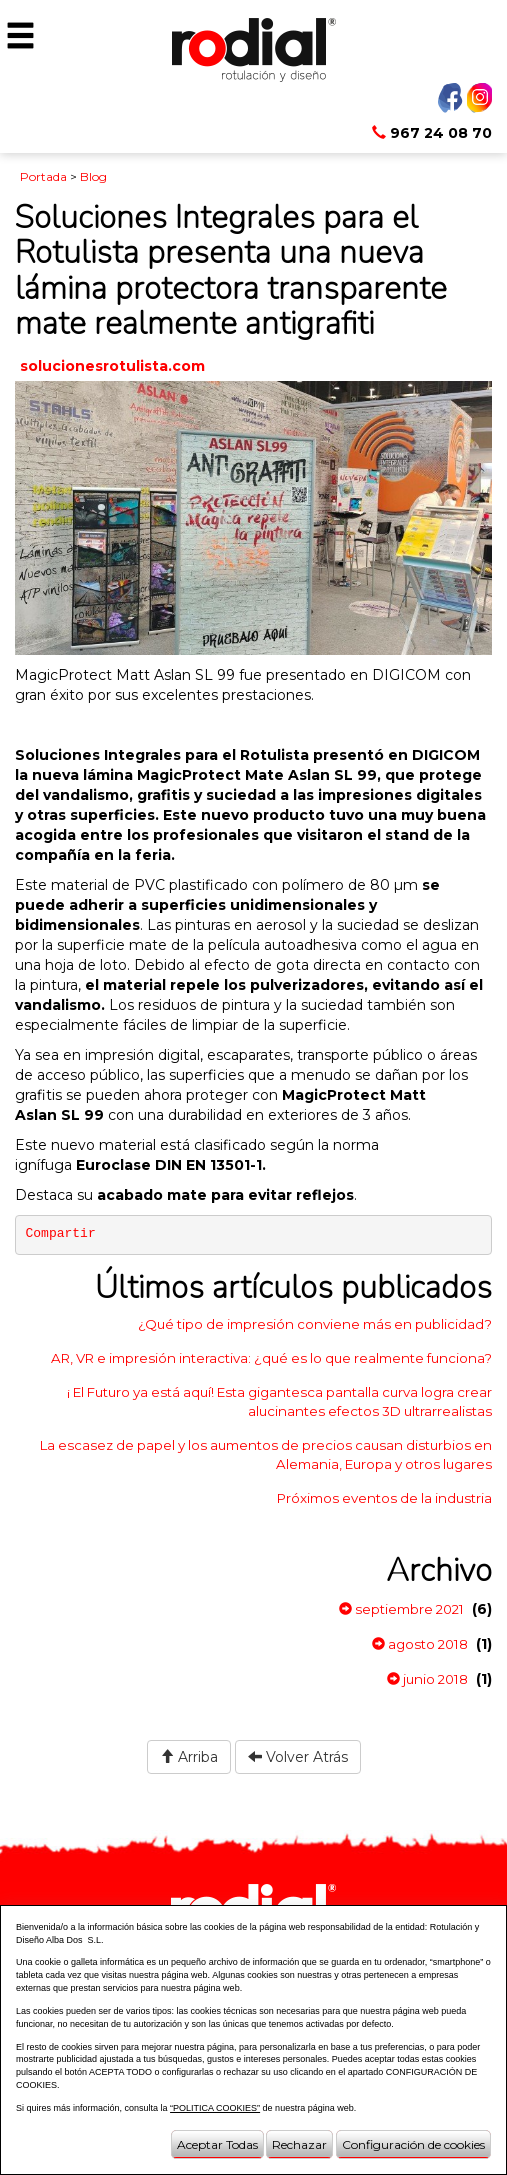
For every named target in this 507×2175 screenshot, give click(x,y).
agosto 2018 (420, 1644)
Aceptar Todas (217, 2144)
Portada (43, 176)
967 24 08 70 (432, 133)
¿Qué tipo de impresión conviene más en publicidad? (315, 1324)
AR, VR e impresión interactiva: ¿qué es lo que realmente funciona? (271, 1358)
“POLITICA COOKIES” (215, 2108)
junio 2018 (427, 1679)
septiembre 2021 (401, 1609)
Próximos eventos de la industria (384, 1498)
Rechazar (299, 2144)
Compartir (61, 1233)
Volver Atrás (298, 1757)
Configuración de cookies (413, 2144)
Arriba (189, 1757)
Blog (93, 176)
